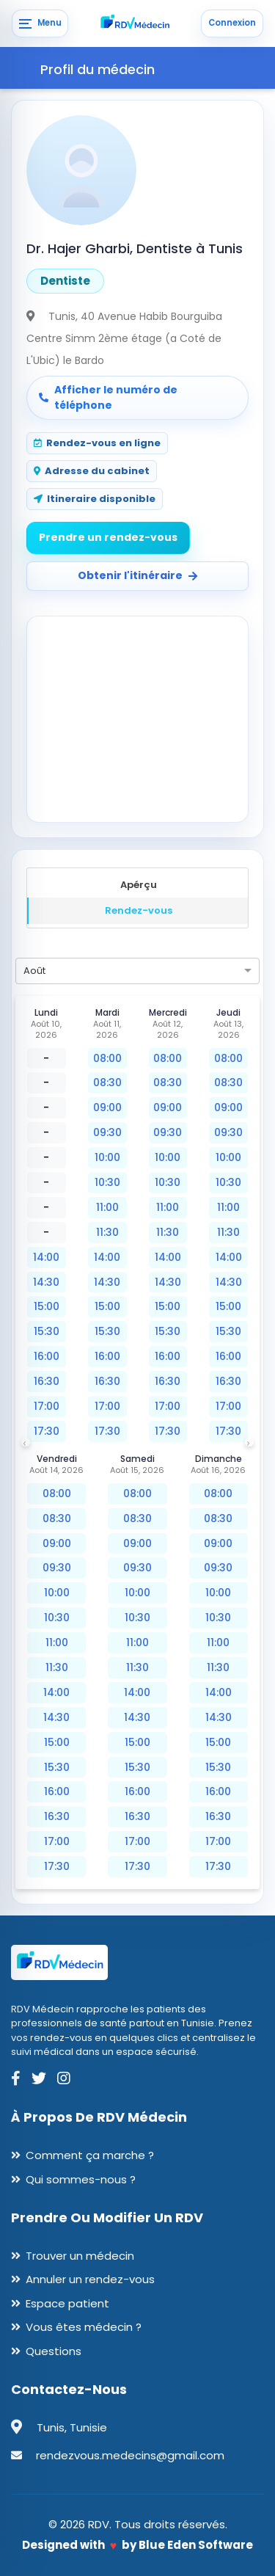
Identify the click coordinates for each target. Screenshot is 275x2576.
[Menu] (40, 23)
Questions (53, 2351)
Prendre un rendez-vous (108, 537)
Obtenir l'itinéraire (137, 575)
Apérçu (138, 885)
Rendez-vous (138, 910)
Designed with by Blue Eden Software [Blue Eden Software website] (138, 2545)
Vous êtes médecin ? (84, 2327)
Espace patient (67, 2303)
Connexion (232, 23)
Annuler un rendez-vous (90, 2279)
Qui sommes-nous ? (81, 2179)
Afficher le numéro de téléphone (108, 397)
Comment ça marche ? (90, 2155)
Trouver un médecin (80, 2255)
